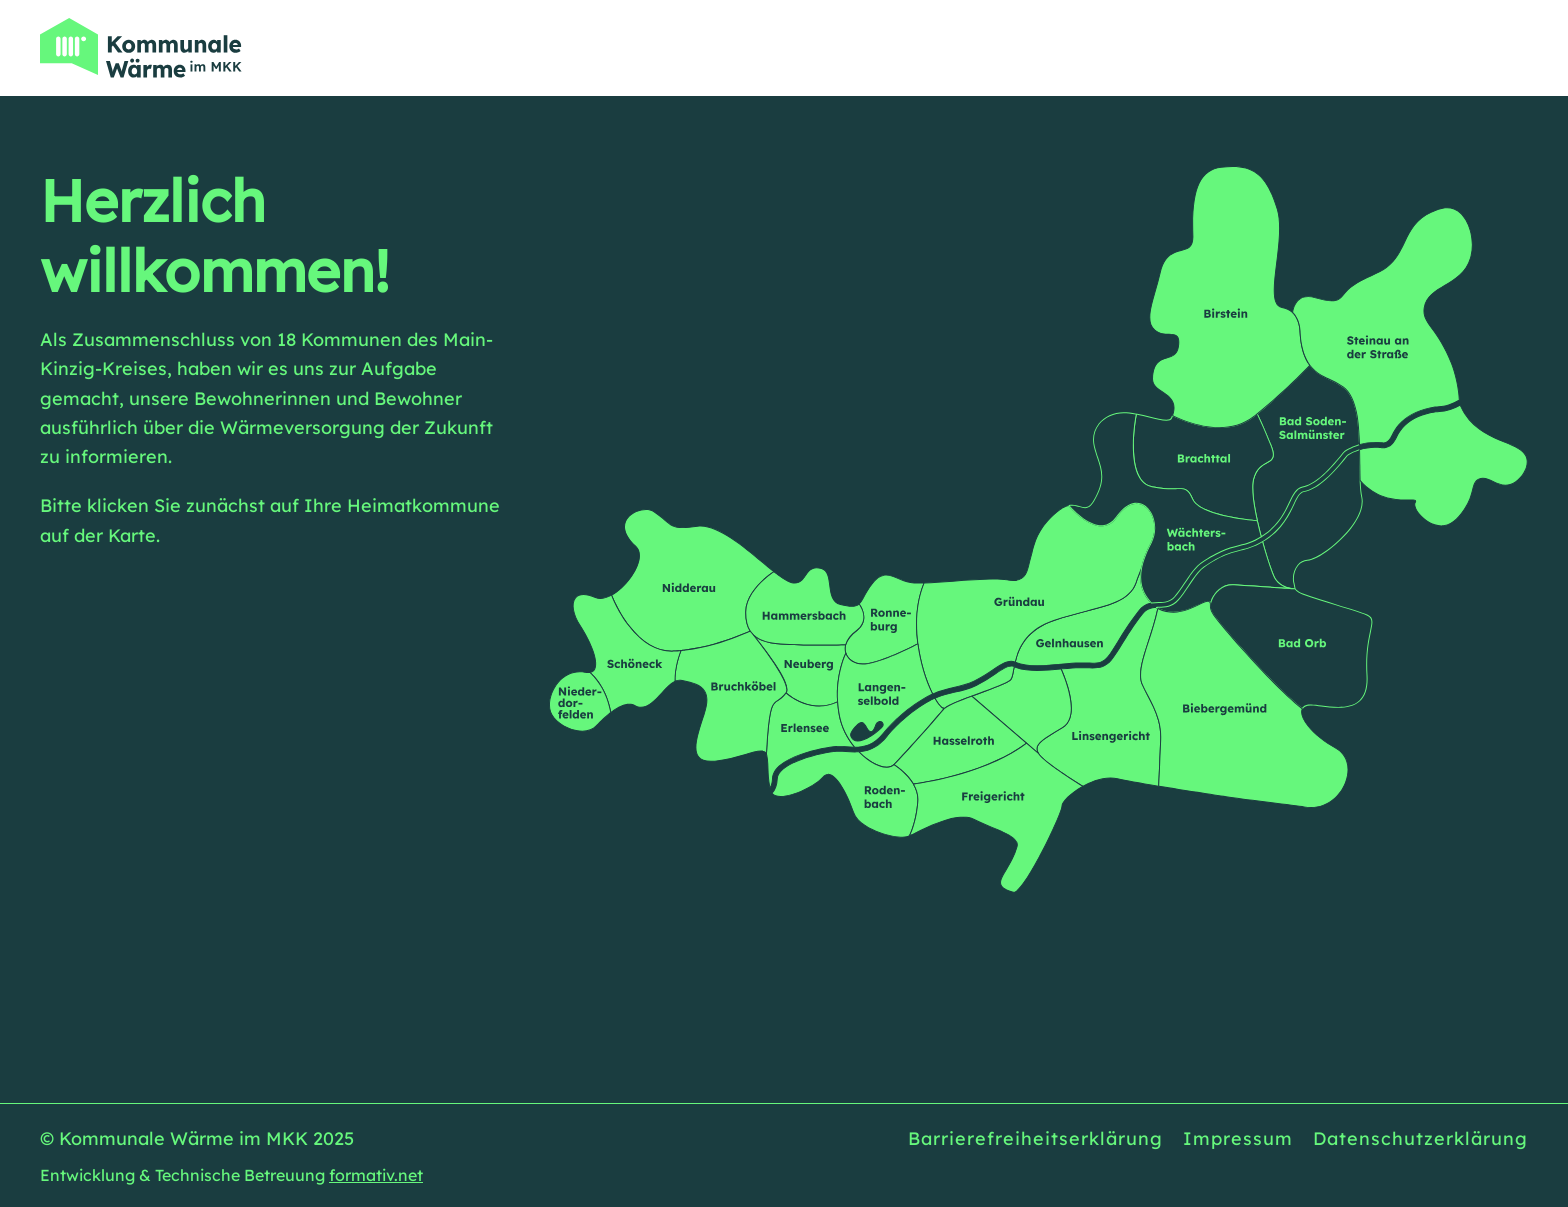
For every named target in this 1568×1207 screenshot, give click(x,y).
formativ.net (376, 1175)
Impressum (1238, 1138)
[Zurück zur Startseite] (141, 48)
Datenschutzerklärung (1420, 1138)
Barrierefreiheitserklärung (1035, 1138)
